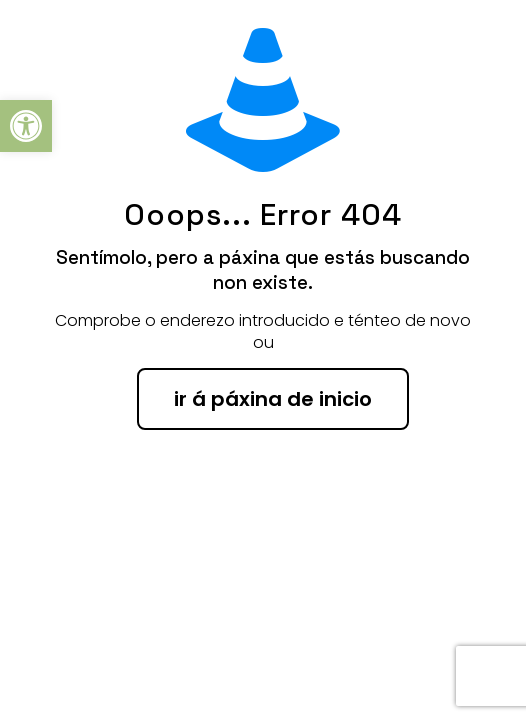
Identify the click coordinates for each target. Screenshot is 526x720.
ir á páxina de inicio (273, 399)
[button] (26, 126)
